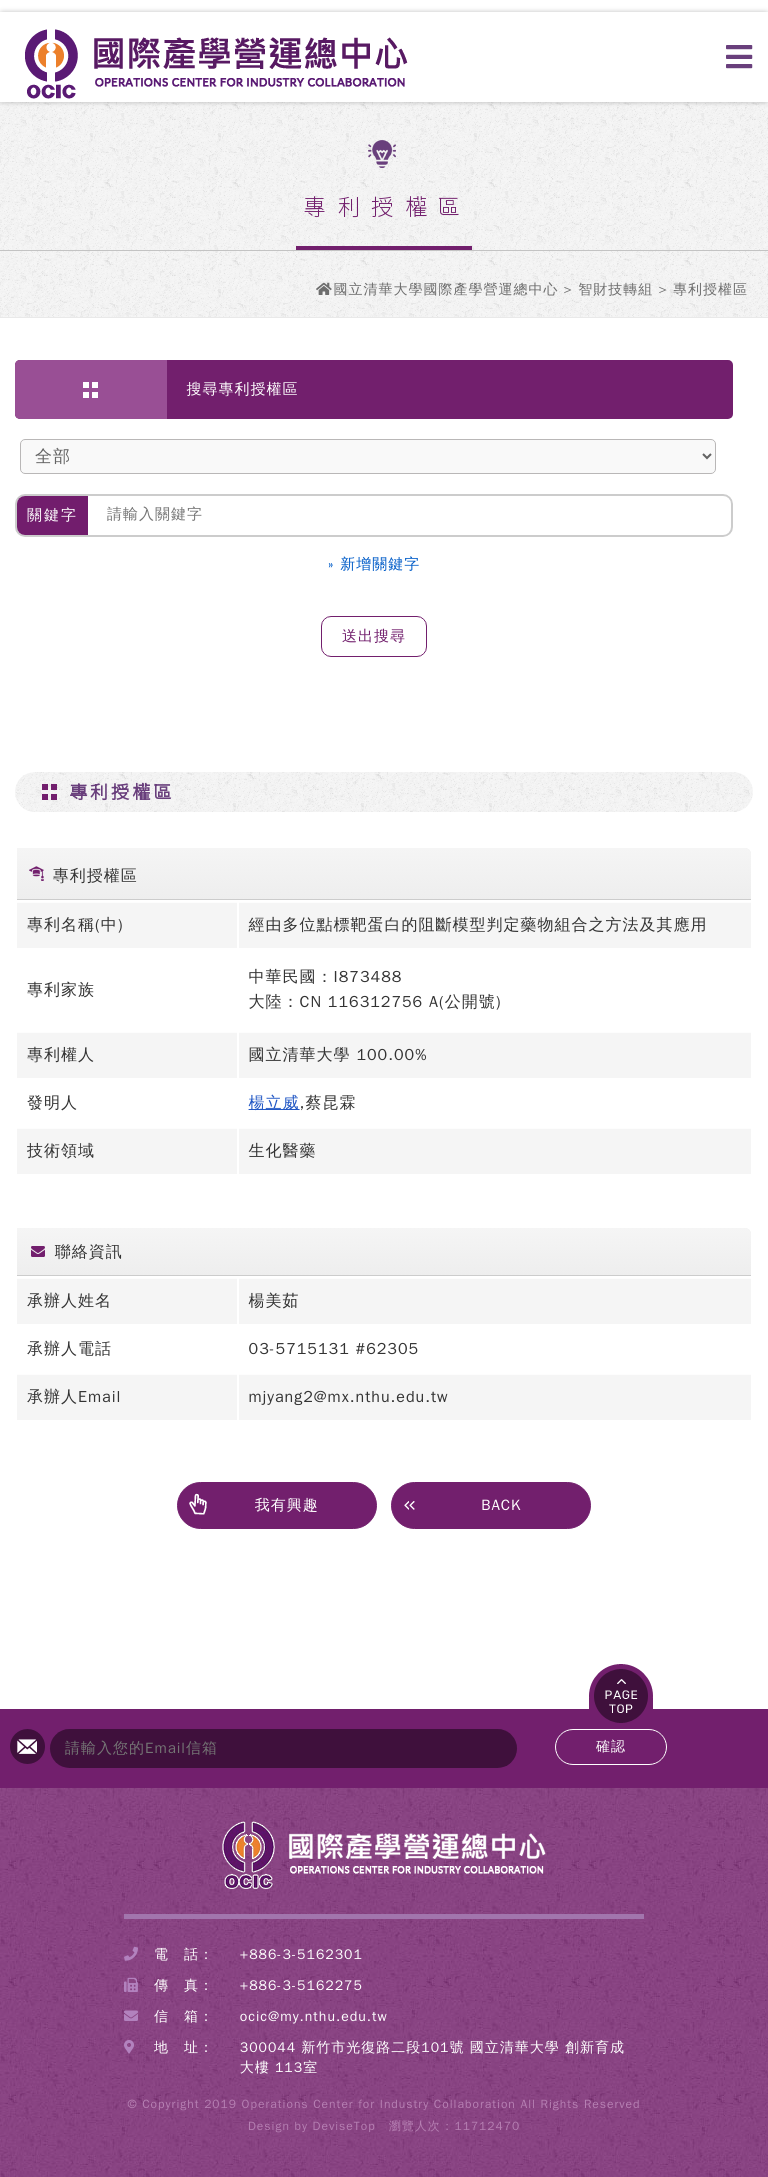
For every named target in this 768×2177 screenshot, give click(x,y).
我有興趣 (253, 1505)
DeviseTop (344, 2126)
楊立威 (274, 1103)
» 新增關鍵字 (374, 564)
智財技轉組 (615, 289)
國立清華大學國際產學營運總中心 (445, 289)
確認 (611, 1746)
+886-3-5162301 (301, 1954)
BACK (461, 1503)
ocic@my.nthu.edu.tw (314, 2016)
